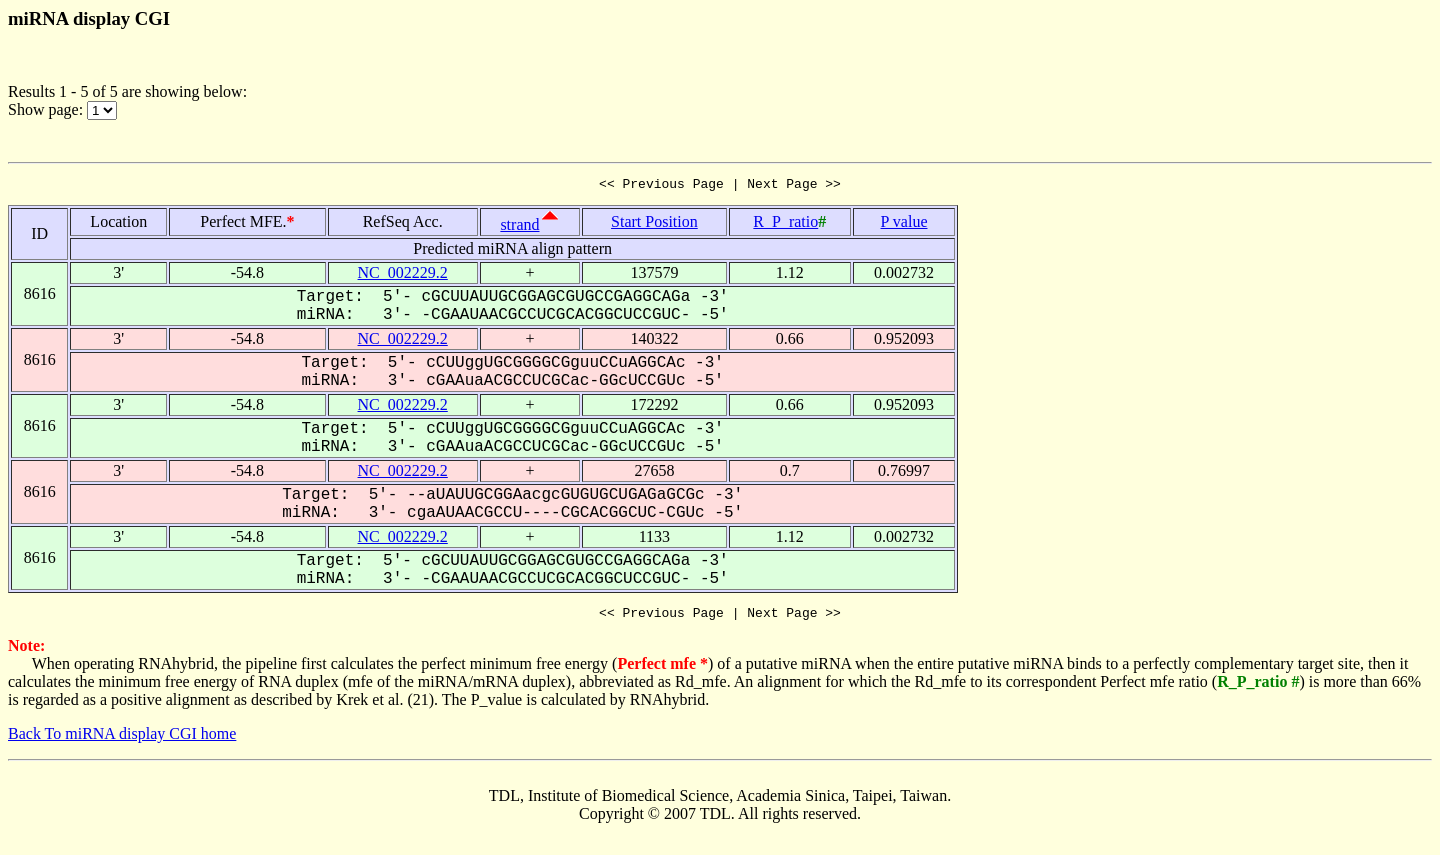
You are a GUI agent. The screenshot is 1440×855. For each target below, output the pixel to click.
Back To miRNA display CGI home (122, 739)
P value (904, 224)
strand (519, 227)
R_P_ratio (785, 224)
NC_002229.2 (403, 275)
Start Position (654, 224)
